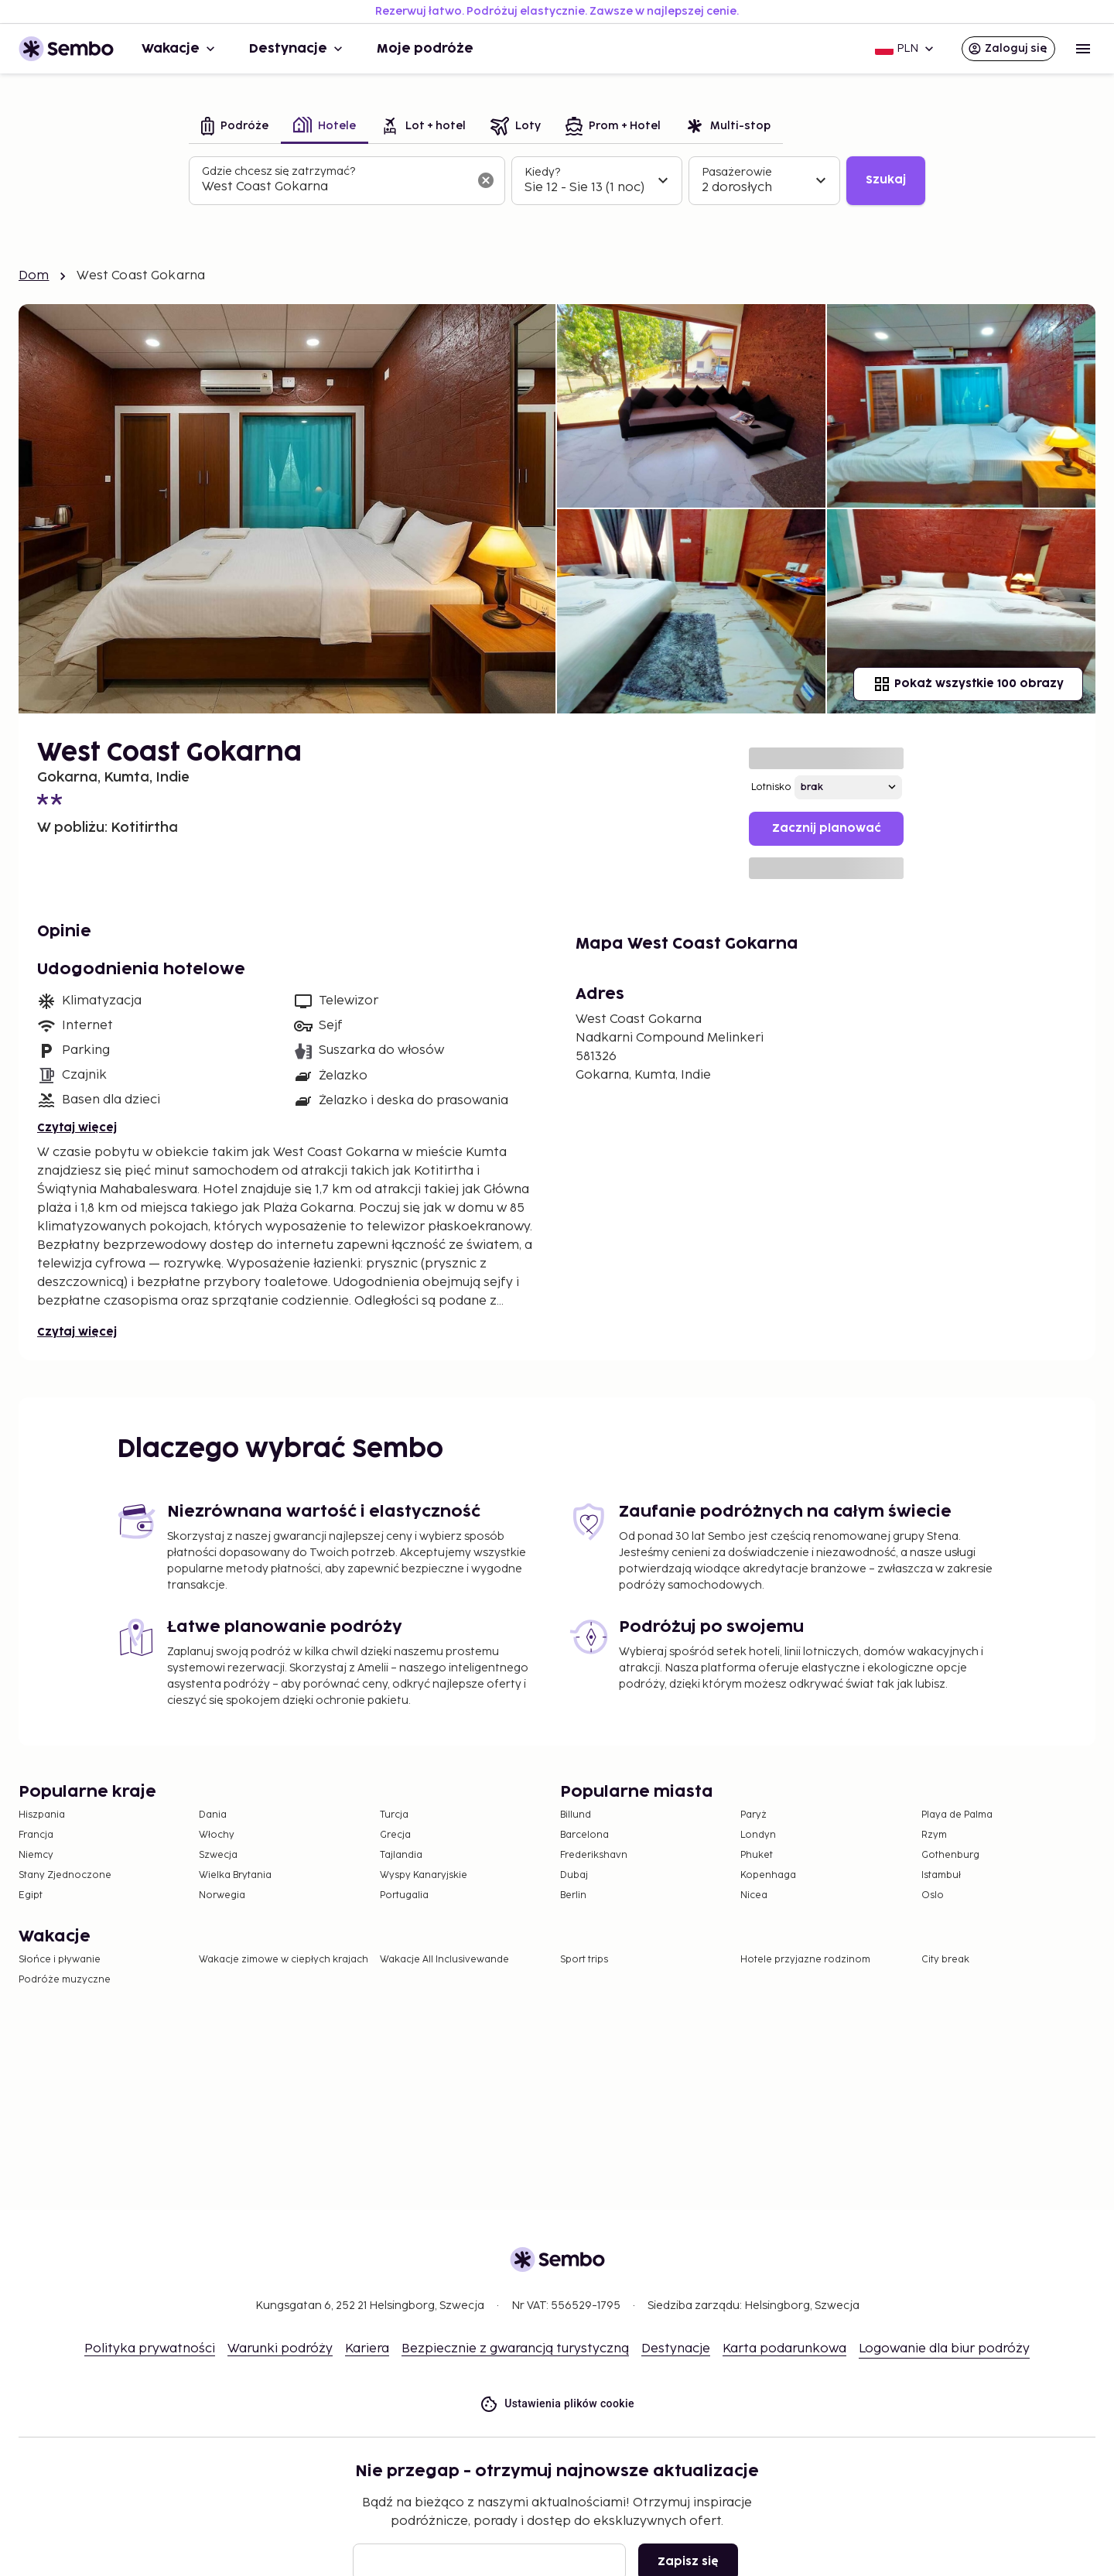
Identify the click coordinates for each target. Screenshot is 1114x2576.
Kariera (367, 2349)
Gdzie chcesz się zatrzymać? (278, 171)
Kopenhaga (768, 1875)
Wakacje (180, 48)
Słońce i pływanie (60, 1959)
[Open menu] (1083, 48)
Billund (575, 1815)
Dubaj (574, 1875)
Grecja (395, 1835)
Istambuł (941, 1875)
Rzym (934, 1835)
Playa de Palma (957, 1815)
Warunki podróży (280, 2349)
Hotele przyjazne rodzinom (805, 1959)
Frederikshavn (593, 1855)
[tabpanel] (557, 181)
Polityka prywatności (149, 2349)
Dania (213, 1815)
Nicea (753, 1895)
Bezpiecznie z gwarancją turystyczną (515, 2349)
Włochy (216, 1835)
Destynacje (297, 48)
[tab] (235, 127)
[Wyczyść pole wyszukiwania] (486, 180)
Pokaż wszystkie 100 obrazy (968, 684)
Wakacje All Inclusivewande (444, 1959)
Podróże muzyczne (65, 1980)
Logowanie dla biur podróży (944, 2349)
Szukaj (886, 180)
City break (945, 1959)
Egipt (31, 1895)
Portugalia (404, 1895)
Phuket (756, 1855)
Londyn (758, 1835)
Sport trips (584, 1959)
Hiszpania (42, 1815)
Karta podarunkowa (784, 2349)
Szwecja (218, 1855)
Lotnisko (771, 787)
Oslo (932, 1895)
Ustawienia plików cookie (557, 2404)
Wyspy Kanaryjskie (423, 1875)
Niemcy (36, 1855)
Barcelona (584, 1835)
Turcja (394, 1815)
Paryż (753, 1815)
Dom (34, 276)
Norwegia (222, 1895)
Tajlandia (401, 1855)
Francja (36, 1835)
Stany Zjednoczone (65, 1875)
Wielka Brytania (235, 1875)
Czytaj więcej (77, 1128)
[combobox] (334, 187)
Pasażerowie (737, 172)
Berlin (573, 1895)
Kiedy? (542, 172)
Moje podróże (425, 49)
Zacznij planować (826, 828)
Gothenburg (950, 1855)
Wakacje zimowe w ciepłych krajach (283, 1959)
